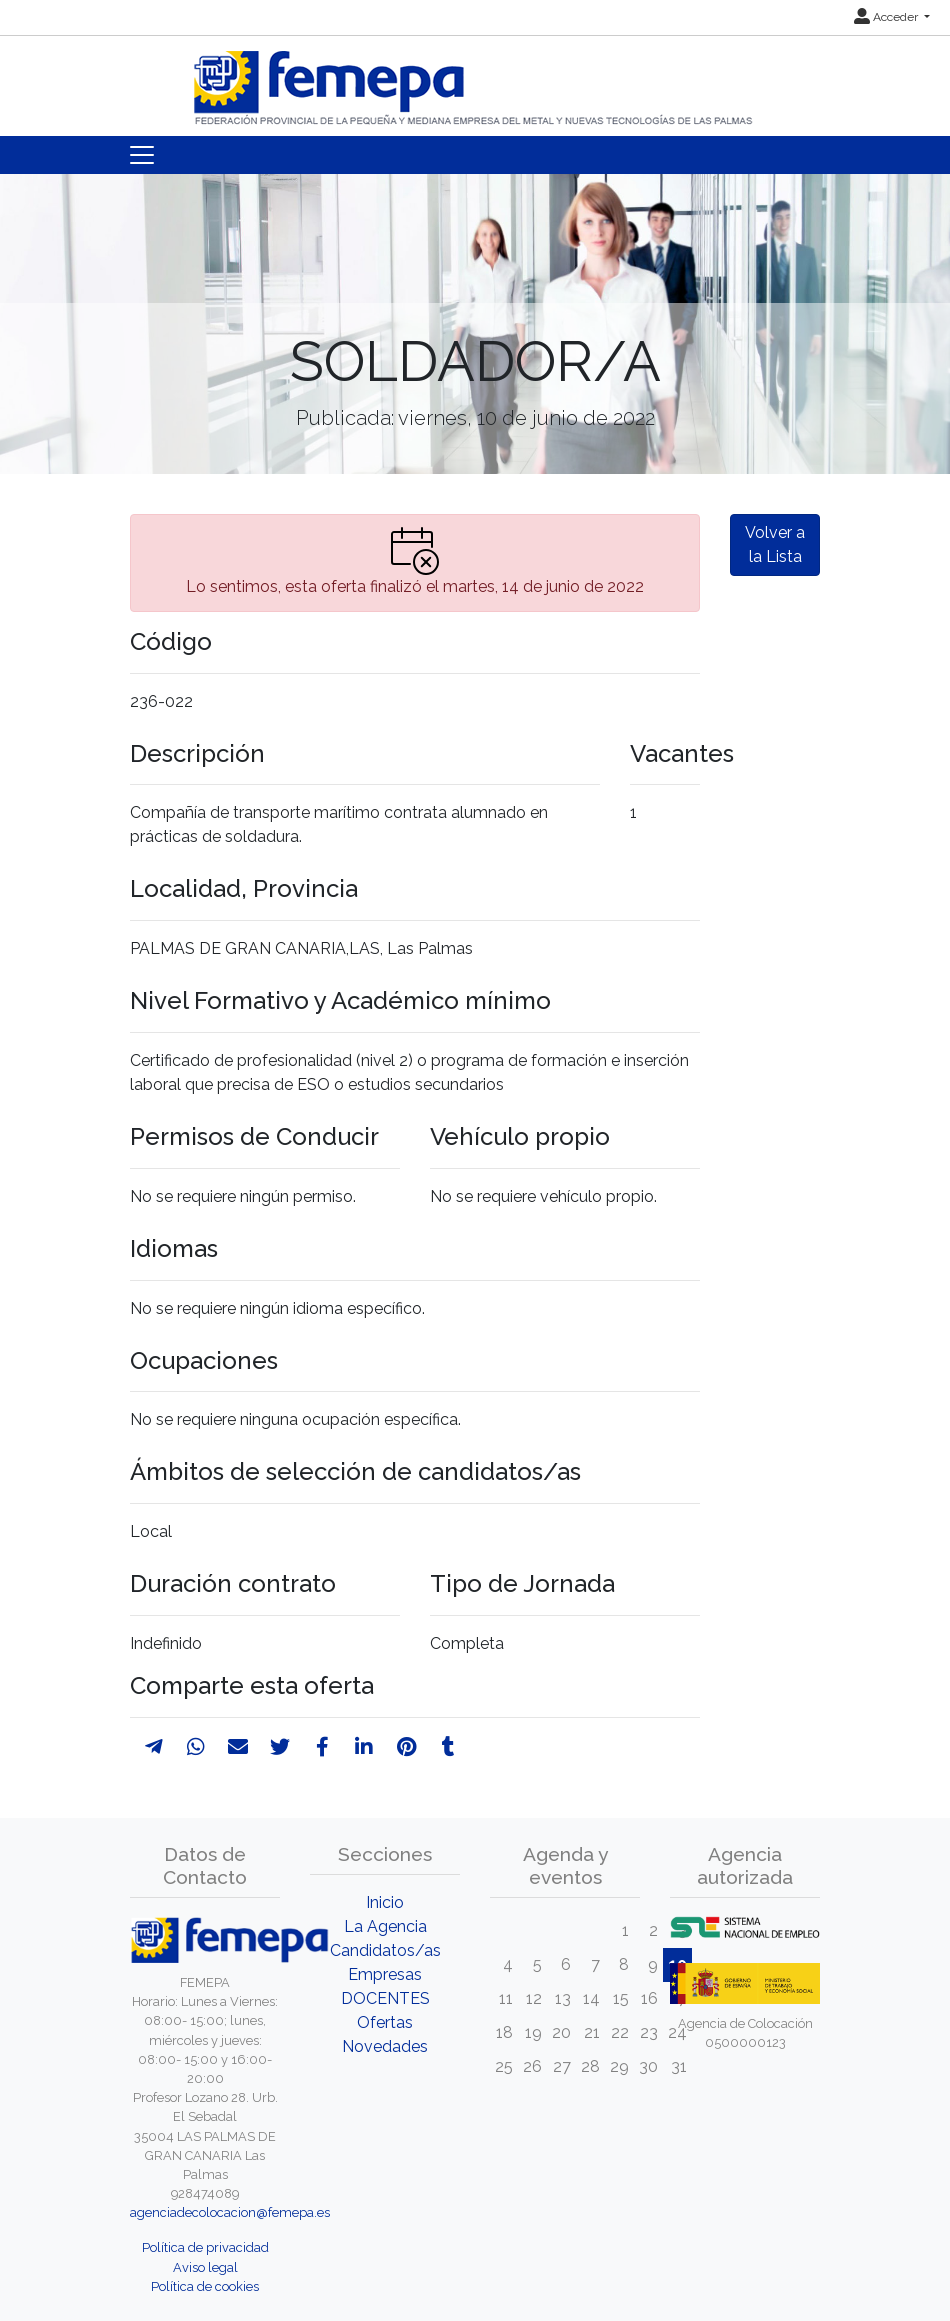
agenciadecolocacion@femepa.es (230, 2212)
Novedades (385, 2046)
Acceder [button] (887, 17)
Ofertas (385, 2022)
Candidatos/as (385, 1950)
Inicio (385, 1902)
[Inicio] (475, 79)
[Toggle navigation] (142, 155)
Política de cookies (205, 2286)
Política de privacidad (205, 2247)
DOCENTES (385, 1998)
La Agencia (385, 1926)
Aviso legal (205, 2267)
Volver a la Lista (775, 544)
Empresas (385, 1974)
